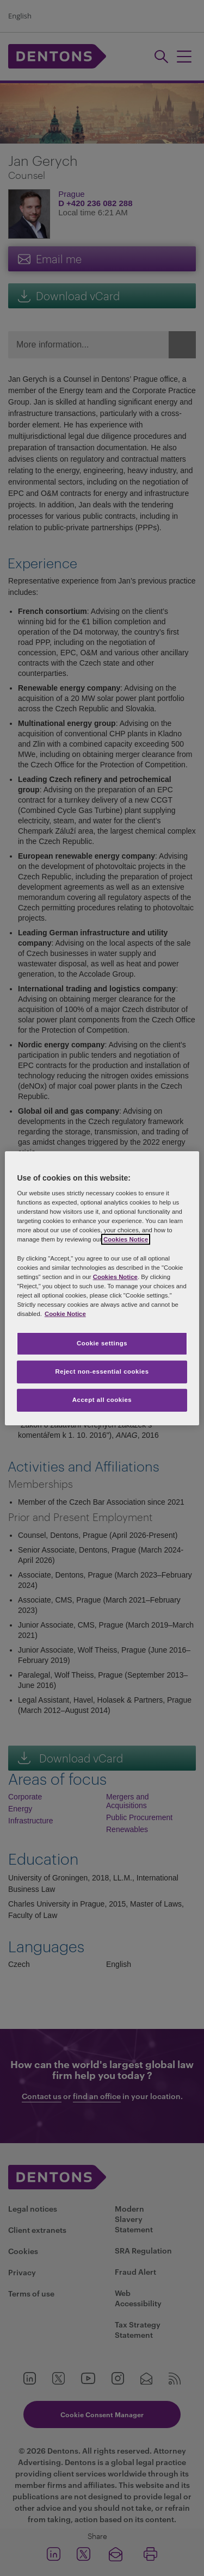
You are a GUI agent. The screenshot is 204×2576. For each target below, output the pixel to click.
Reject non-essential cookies (102, 1371)
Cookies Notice (125, 1239)
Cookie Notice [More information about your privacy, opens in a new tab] (65, 1314)
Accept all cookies (102, 1399)
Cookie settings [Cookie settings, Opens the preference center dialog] (102, 1343)
